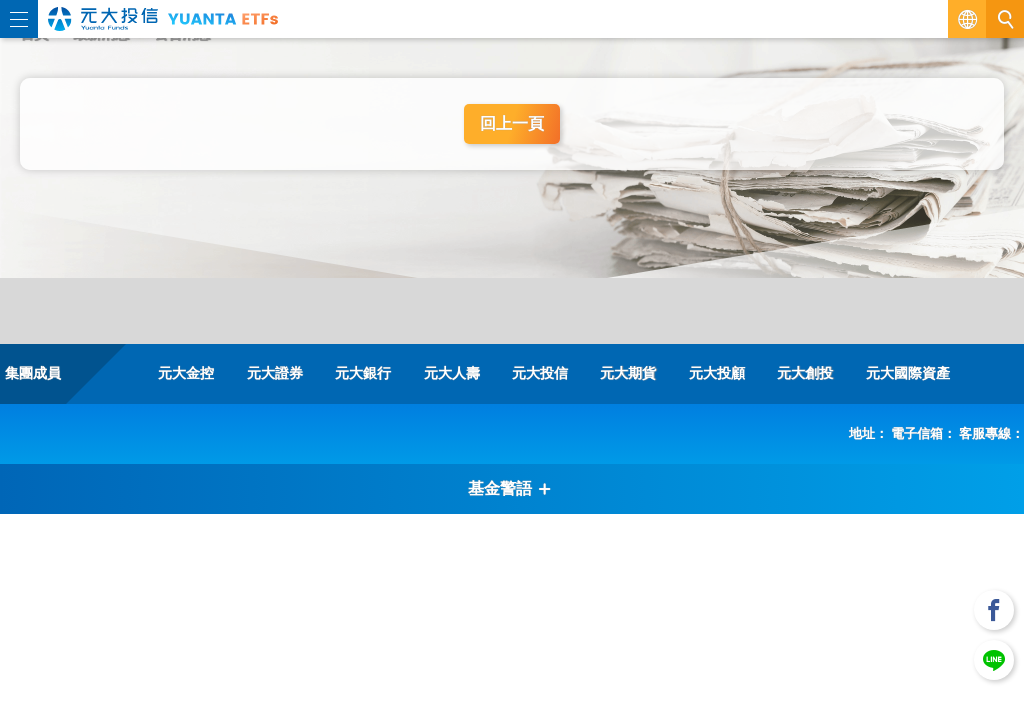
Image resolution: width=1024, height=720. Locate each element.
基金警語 (510, 488)
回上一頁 (512, 123)
